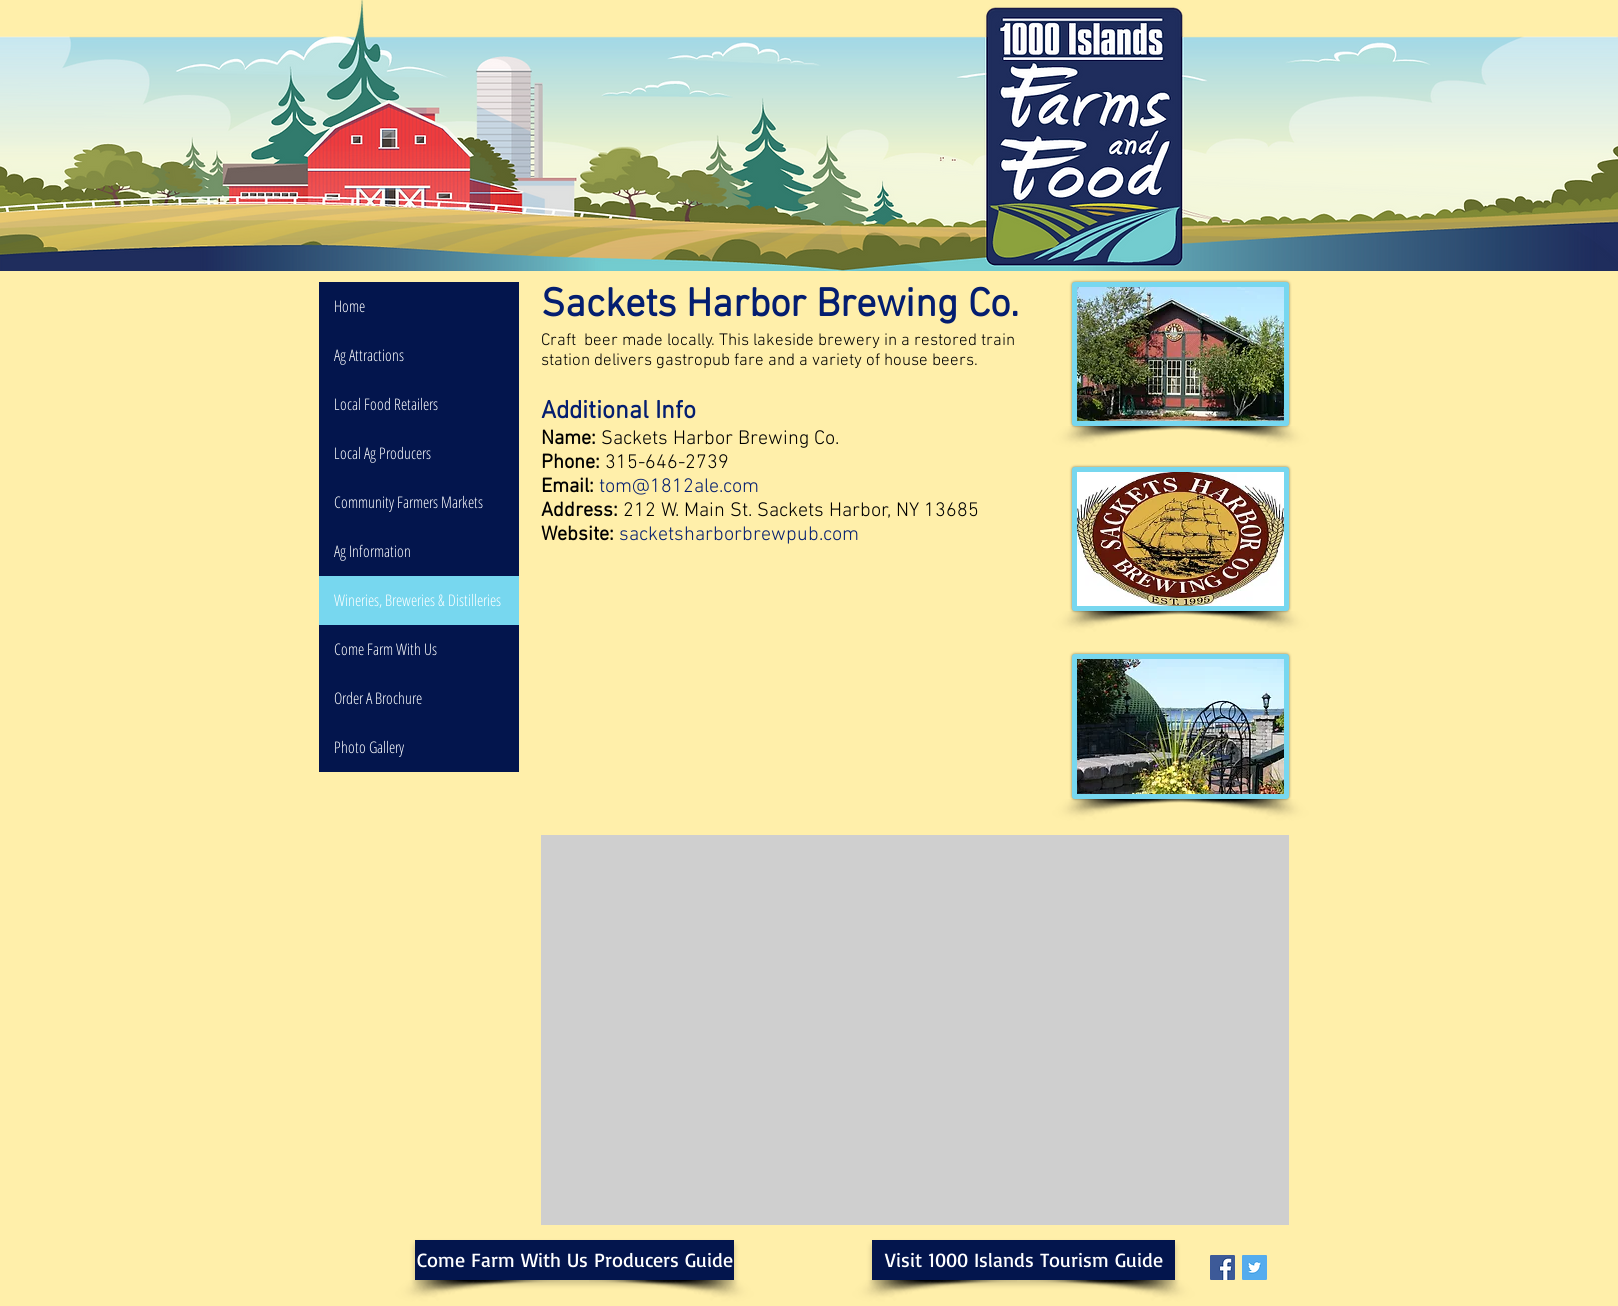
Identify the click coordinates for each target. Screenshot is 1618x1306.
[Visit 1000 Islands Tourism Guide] (1023, 1260)
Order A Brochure (378, 698)
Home (349, 306)
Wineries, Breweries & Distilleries (417, 600)
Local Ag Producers (382, 453)
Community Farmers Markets (408, 502)
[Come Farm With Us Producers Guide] (574, 1260)
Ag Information (372, 551)
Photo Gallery (369, 747)
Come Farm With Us (385, 649)
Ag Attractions (369, 355)
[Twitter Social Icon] (1254, 1267)
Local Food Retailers (386, 404)
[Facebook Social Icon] (1222, 1267)
